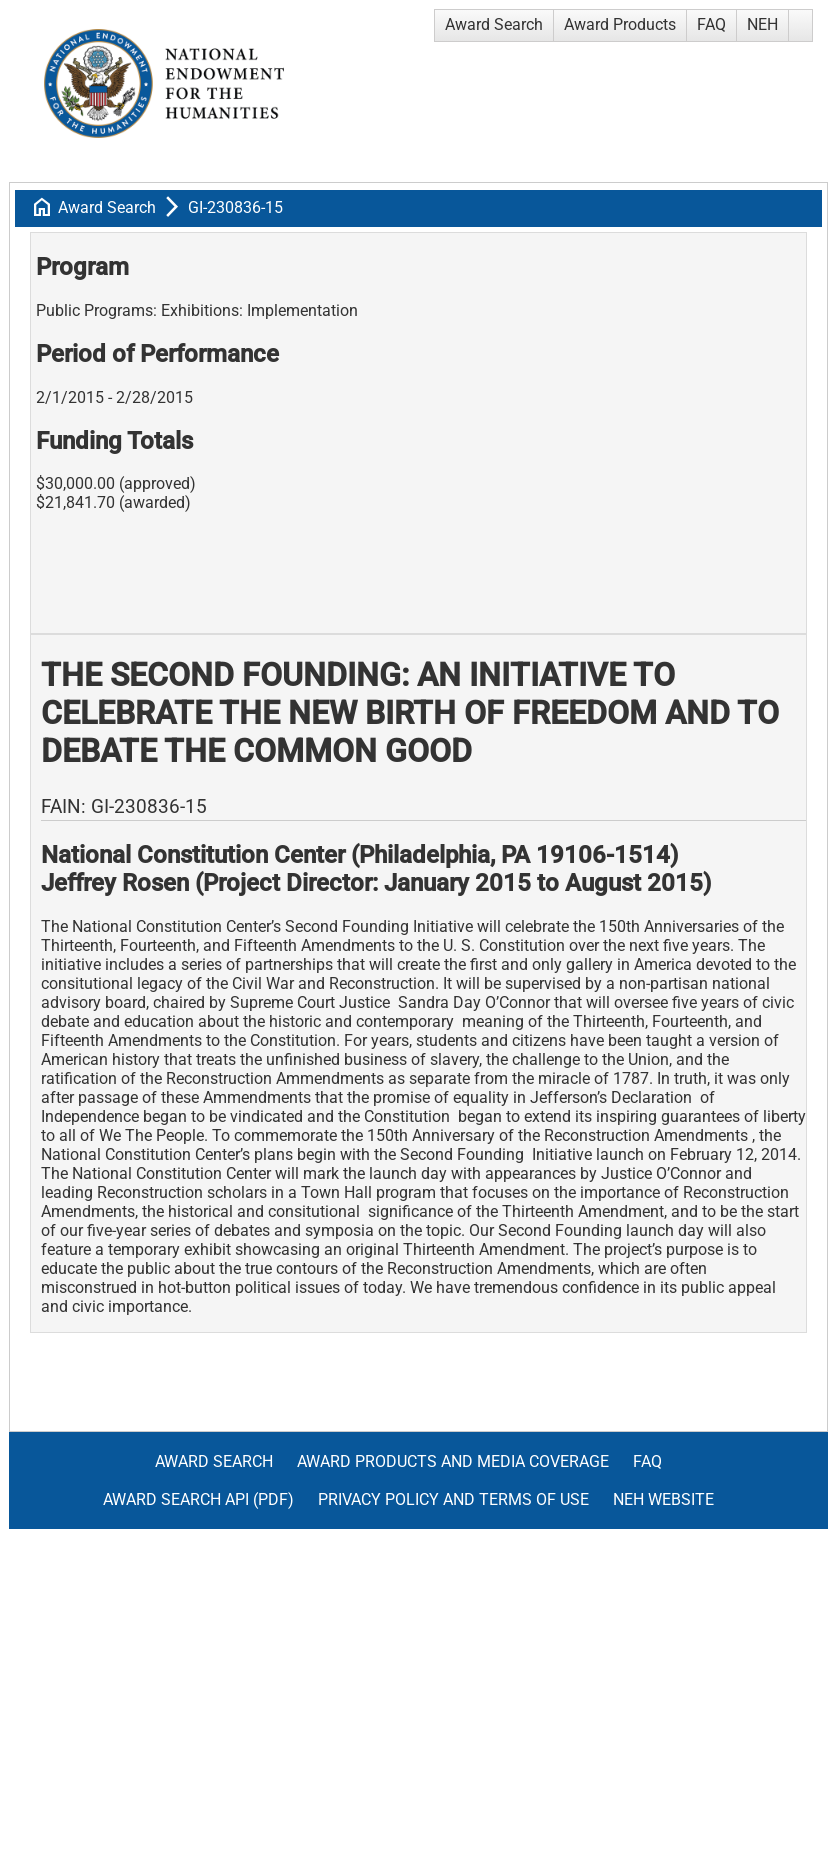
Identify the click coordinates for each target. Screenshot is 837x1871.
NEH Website (663, 1499)
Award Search (494, 24)
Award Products (620, 24)
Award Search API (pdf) (198, 1499)
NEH (762, 24)
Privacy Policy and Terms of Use (453, 1499)
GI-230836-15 (235, 207)
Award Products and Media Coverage (453, 1461)
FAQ (711, 24)
